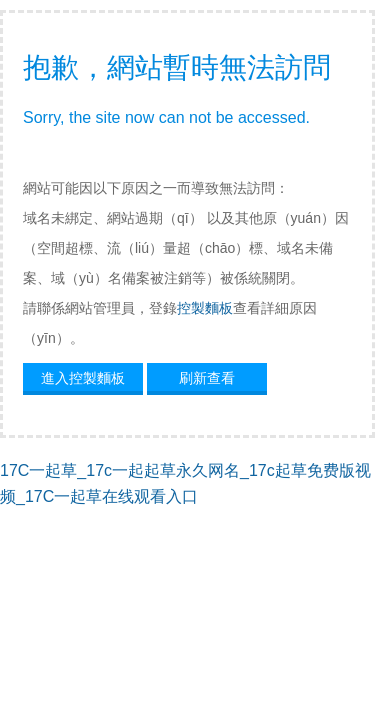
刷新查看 (207, 378)
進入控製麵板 (83, 378)
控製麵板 (205, 308)
